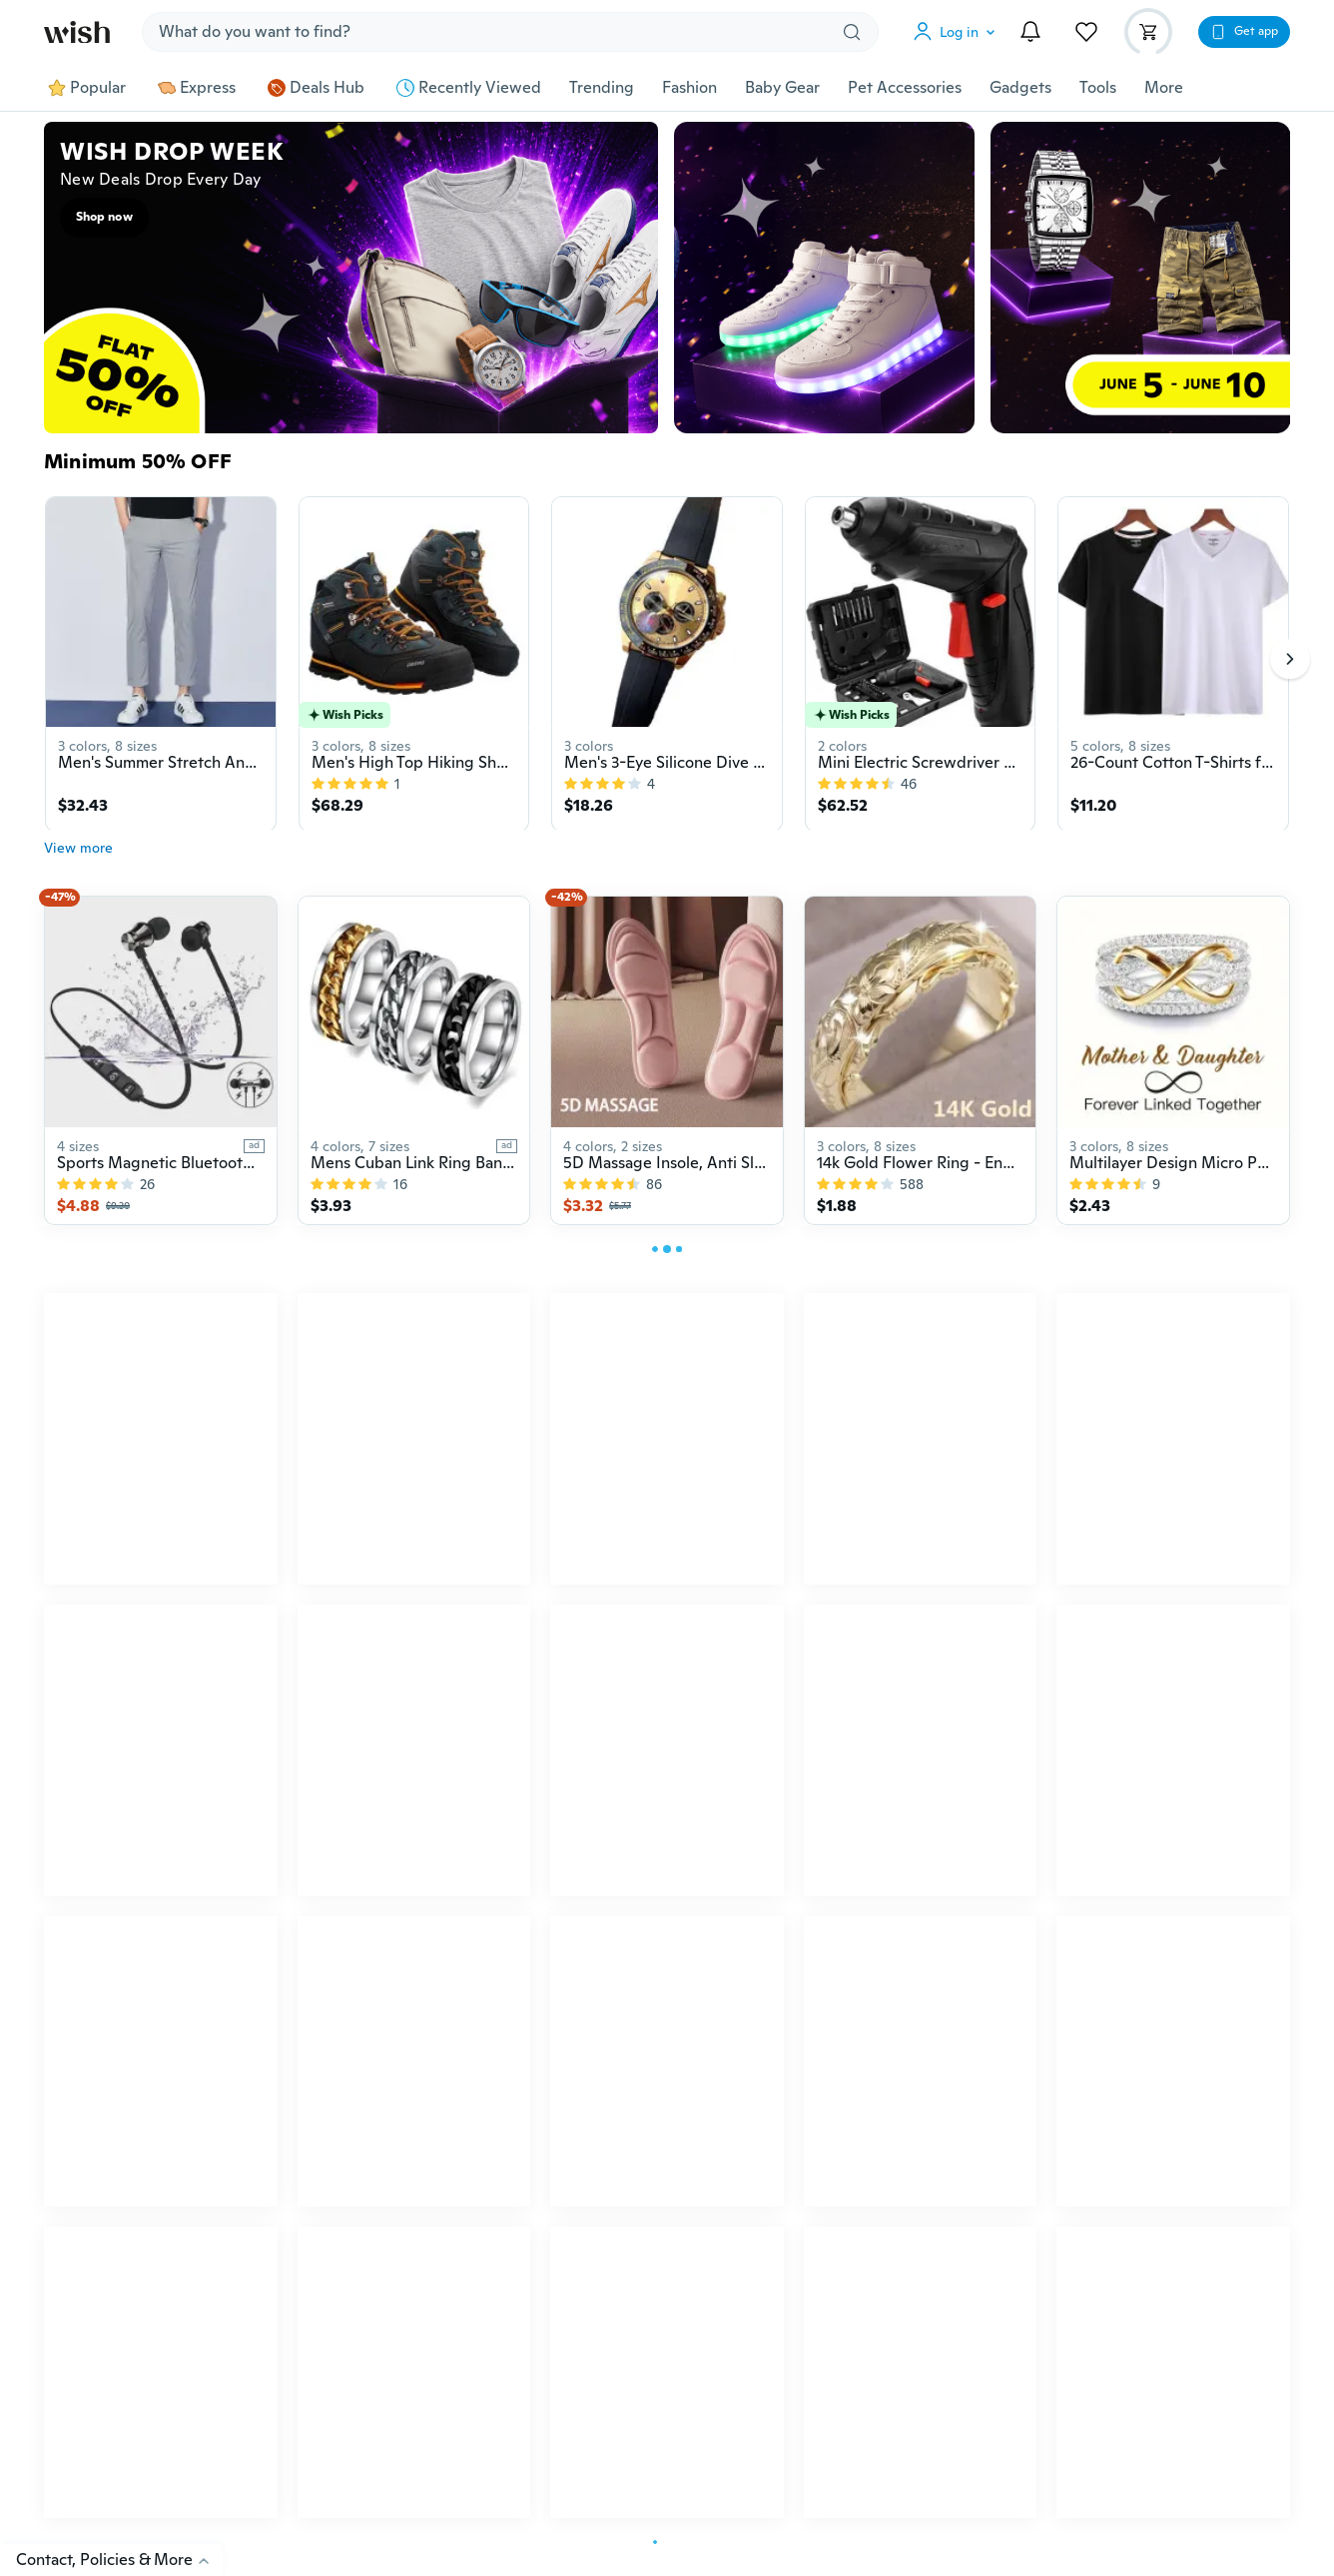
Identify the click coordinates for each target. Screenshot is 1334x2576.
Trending (601, 88)
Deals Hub (316, 88)
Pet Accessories (905, 88)
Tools (1097, 88)
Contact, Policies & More (119, 2559)
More (1163, 88)
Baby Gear (782, 88)
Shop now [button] (104, 217)
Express (197, 88)
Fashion (689, 88)
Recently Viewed (468, 88)
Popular (87, 88)
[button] (959, 32)
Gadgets (1020, 88)
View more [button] (78, 858)
